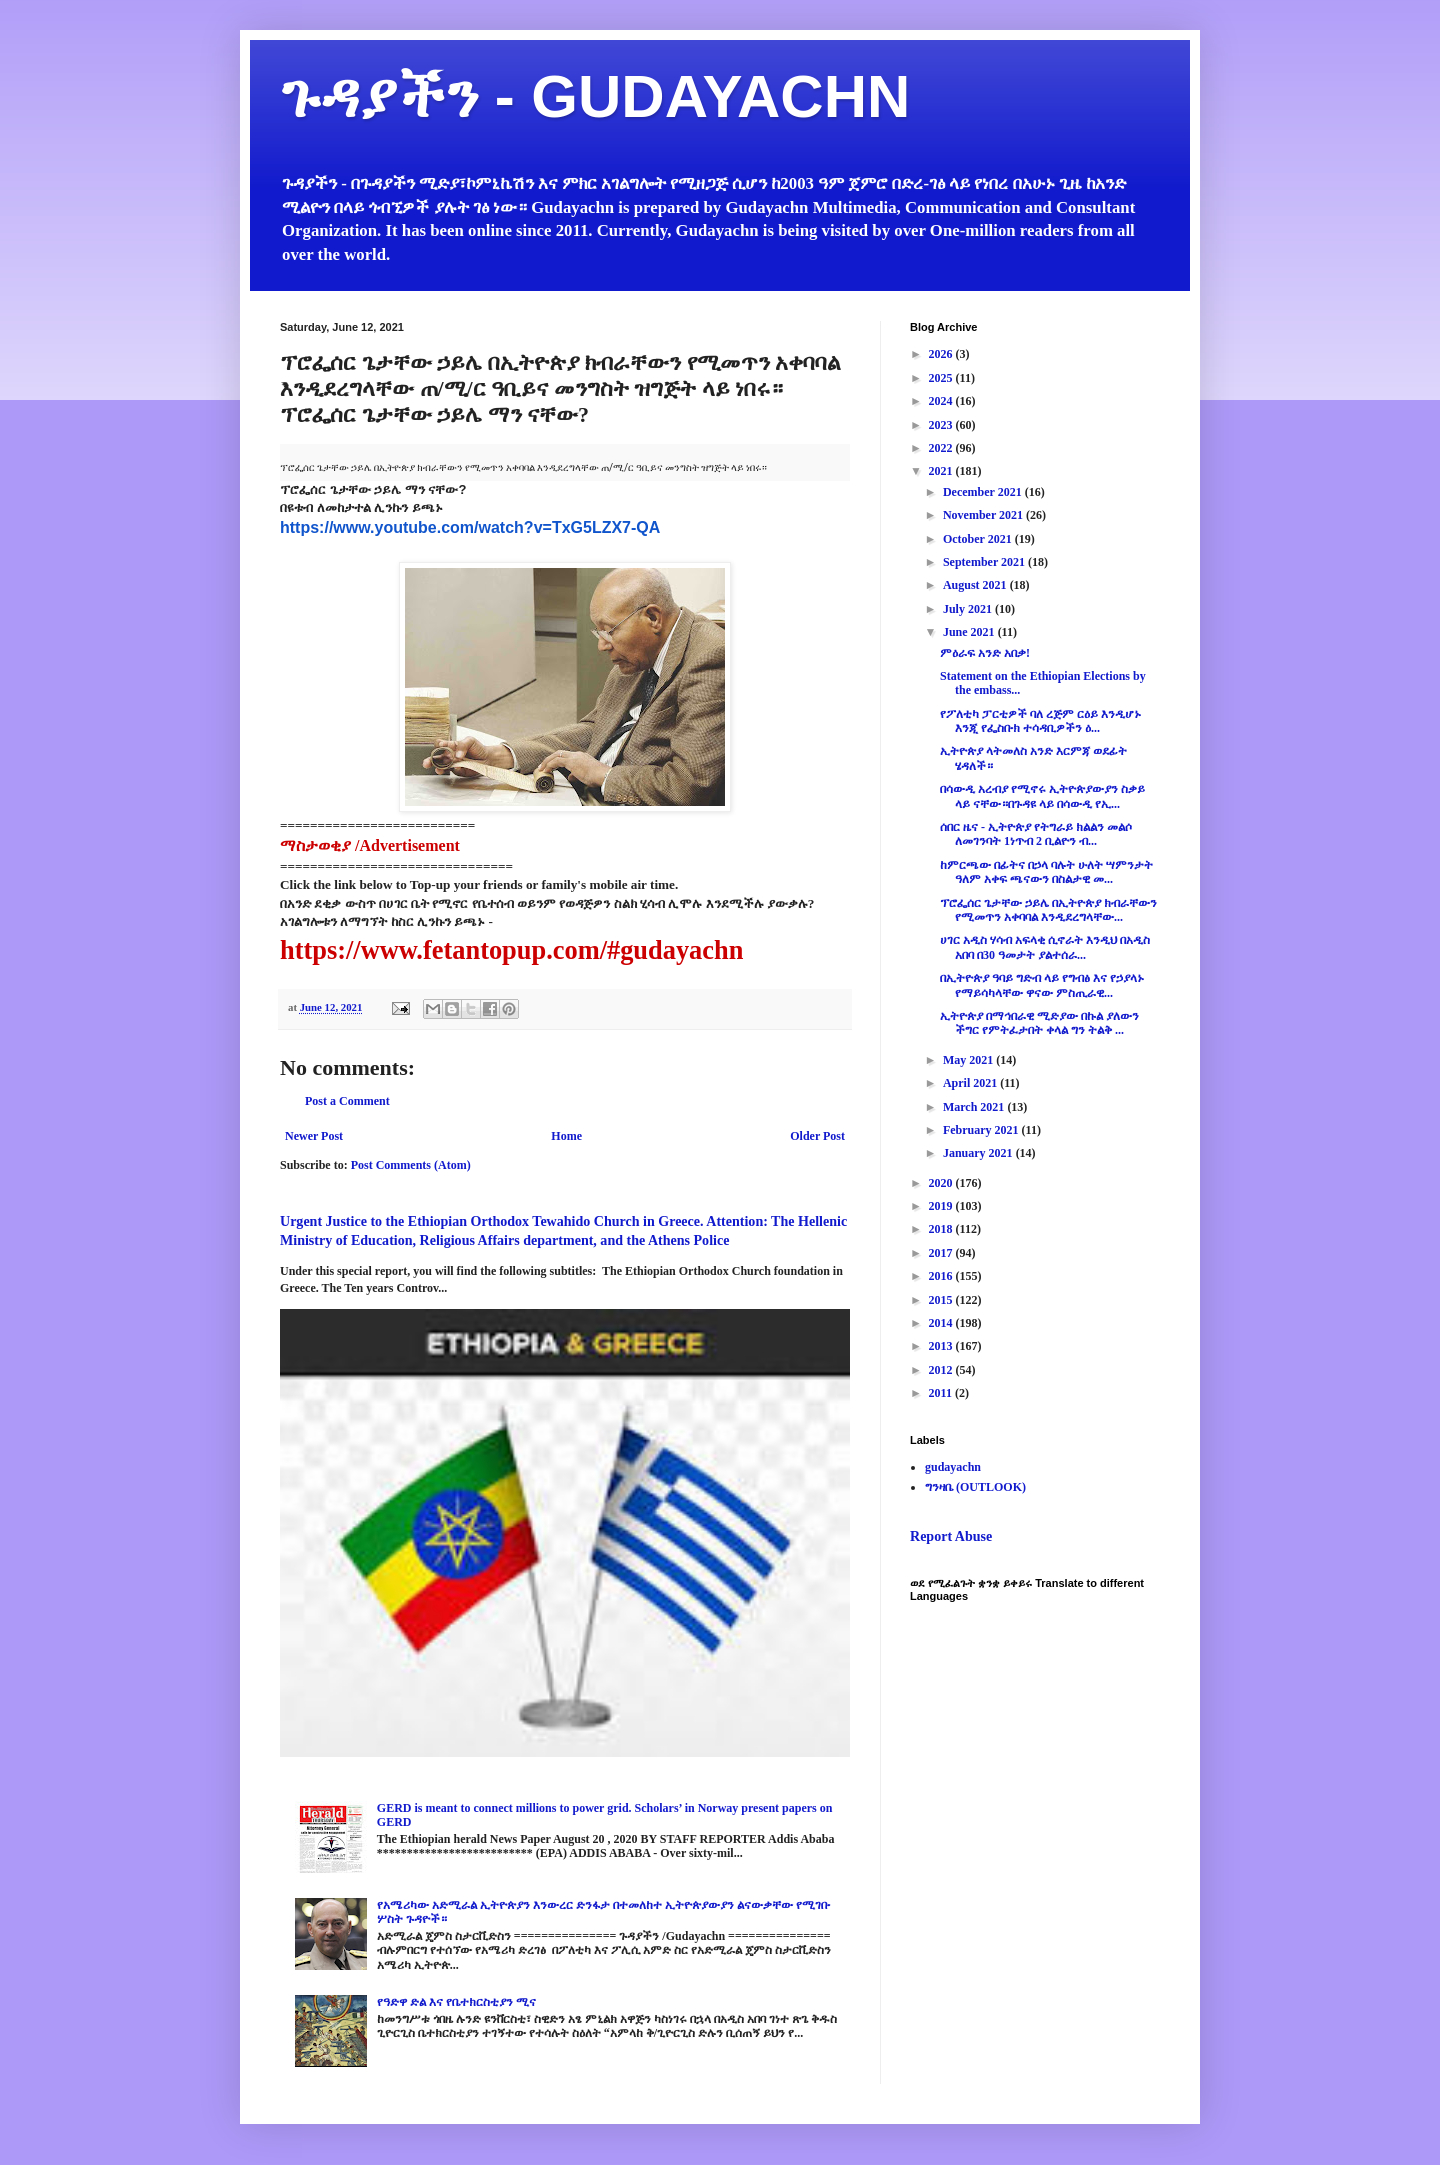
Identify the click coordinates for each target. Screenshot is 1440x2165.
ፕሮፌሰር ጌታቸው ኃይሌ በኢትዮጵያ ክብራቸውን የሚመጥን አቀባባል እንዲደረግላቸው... (1048, 910)
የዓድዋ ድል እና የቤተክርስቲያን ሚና (456, 2002)
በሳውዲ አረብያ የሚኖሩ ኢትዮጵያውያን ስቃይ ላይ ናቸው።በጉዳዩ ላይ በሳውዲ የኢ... (1042, 796)
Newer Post (314, 1136)
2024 (942, 401)
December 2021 (984, 492)
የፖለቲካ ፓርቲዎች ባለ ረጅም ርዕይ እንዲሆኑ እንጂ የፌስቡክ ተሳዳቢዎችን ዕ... (1040, 721)
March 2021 (975, 1107)
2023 (942, 425)
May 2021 (969, 1060)
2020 (942, 1183)
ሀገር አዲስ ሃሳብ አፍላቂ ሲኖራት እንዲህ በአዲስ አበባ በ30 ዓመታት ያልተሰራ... (1045, 947)
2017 (942, 1253)
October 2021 (979, 539)
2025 (942, 378)
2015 (942, 1300)
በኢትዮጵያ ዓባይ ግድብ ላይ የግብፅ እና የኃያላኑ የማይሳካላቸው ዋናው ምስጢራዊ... (1042, 985)
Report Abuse (951, 1536)
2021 (942, 471)
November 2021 (984, 515)
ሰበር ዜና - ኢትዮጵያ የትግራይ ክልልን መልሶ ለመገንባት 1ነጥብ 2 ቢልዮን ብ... (1036, 834)
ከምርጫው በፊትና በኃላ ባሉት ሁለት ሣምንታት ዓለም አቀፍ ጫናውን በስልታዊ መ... (1046, 872)
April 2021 (971, 1083)
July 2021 (969, 609)
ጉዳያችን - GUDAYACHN (595, 96)
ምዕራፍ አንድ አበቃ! (985, 653)
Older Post (817, 1136)
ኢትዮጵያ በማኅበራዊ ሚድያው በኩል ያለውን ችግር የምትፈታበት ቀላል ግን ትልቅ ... (1039, 1023)
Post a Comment (347, 1101)
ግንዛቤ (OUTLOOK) (975, 1487)
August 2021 (976, 585)
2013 (942, 1346)
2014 (942, 1323)
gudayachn (953, 1467)
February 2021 (982, 1130)
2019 (942, 1206)
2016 (942, 1276)
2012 (942, 1370)
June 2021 (970, 632)
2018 (942, 1229)
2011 (942, 1393)
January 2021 (979, 1153)
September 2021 (985, 562)
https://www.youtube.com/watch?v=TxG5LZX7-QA (470, 527)
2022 (942, 448)
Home (566, 1136)
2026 (942, 354)
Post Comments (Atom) (411, 1165)
